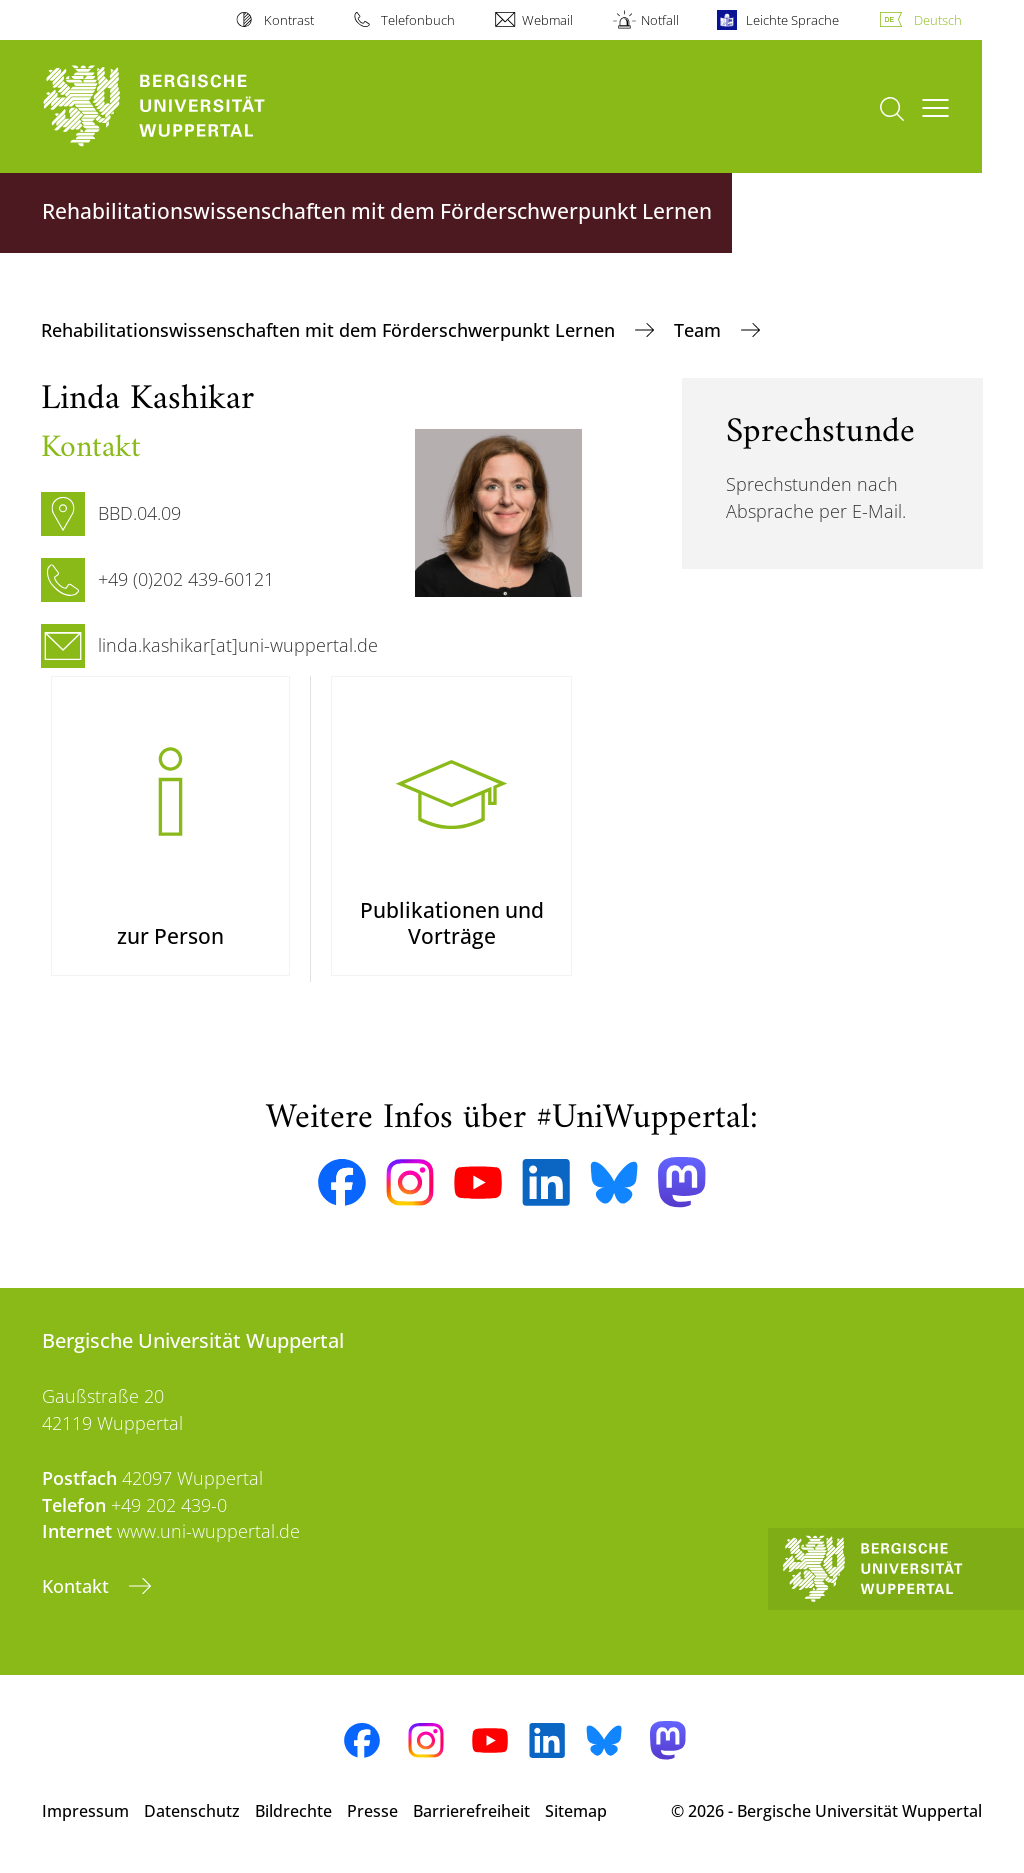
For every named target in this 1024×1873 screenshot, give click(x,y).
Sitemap (576, 1811)
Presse (372, 1811)
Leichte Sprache (792, 20)
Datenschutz (192, 1811)
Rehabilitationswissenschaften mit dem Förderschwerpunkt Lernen (330, 330)
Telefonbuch (418, 20)
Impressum (85, 1811)
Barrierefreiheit (471, 1811)
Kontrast (289, 20)
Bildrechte (293, 1811)
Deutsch (938, 20)
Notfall (660, 20)
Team (700, 330)
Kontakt (78, 1586)
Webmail (547, 20)
